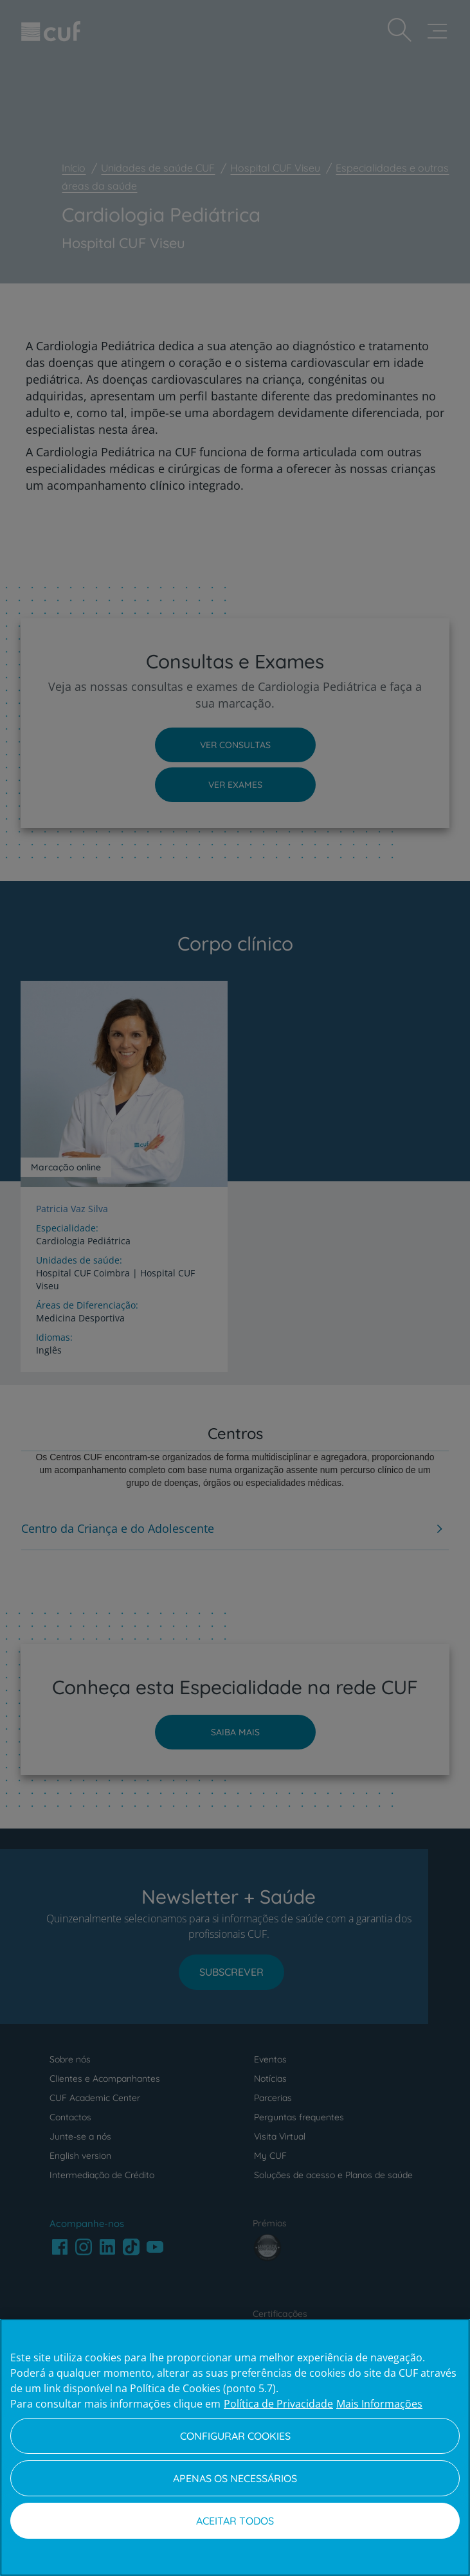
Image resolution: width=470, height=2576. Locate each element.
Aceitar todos (235, 2520)
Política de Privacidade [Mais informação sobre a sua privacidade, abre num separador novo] (278, 2404)
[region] (235, 2447)
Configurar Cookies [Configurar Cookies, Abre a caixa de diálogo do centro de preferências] (235, 2435)
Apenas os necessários (235, 2478)
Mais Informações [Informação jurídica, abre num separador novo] (379, 2404)
